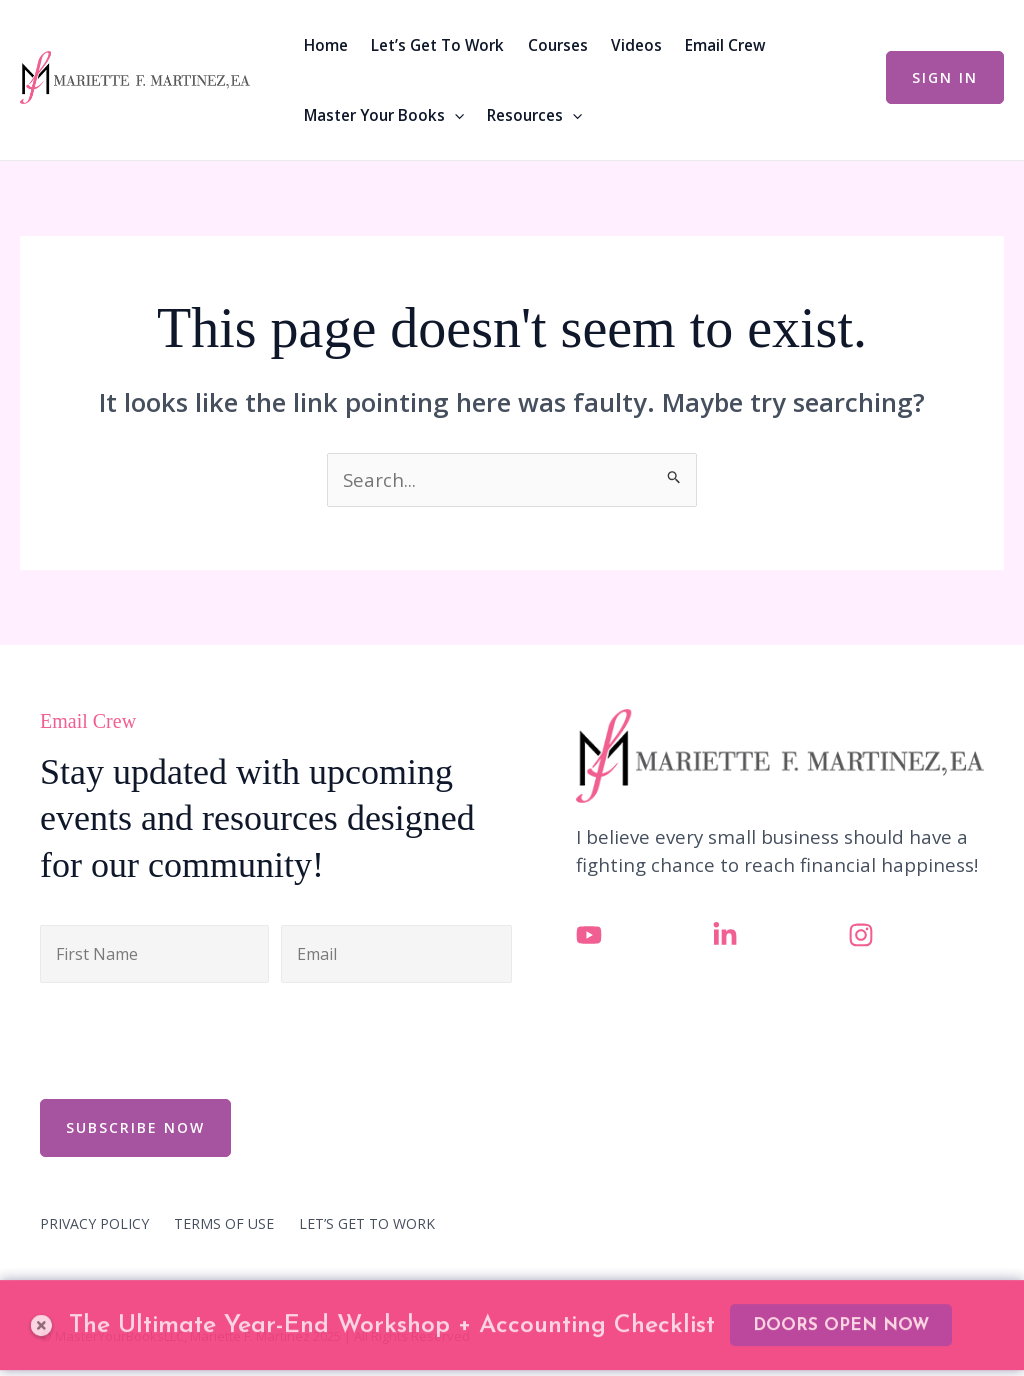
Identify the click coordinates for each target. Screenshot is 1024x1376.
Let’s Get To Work (437, 45)
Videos (636, 45)
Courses (558, 45)
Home (326, 45)
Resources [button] (534, 115)
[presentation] (192, 1038)
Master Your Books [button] (384, 115)
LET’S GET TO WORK (367, 1224)
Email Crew (725, 45)
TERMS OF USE (224, 1224)
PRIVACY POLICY (94, 1224)
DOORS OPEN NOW (841, 1295)
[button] (454, 115)
